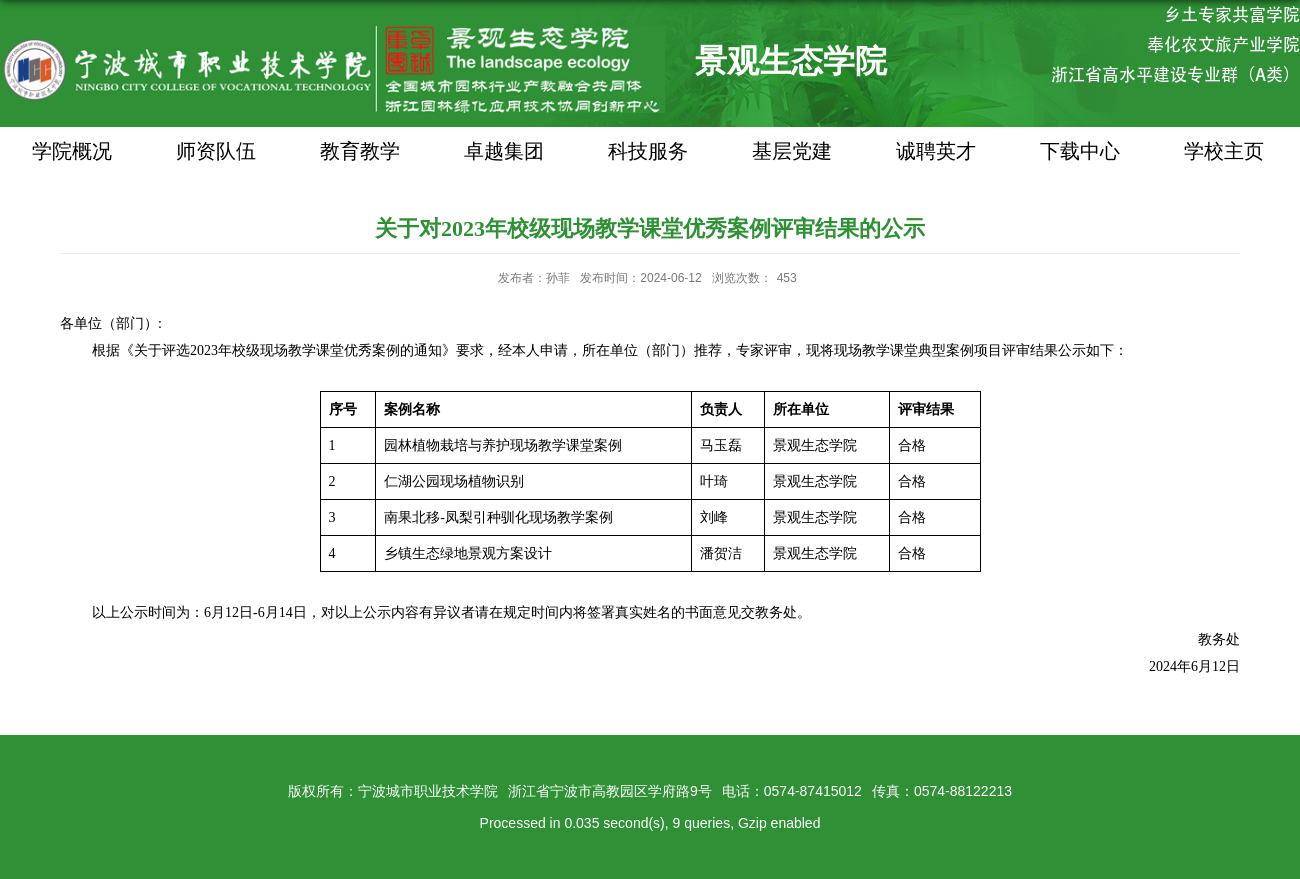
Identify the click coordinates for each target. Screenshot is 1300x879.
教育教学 (360, 151)
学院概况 (72, 151)
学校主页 (1224, 151)
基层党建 (792, 151)
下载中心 (1080, 151)
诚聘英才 (936, 151)
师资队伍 (216, 151)
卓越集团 (504, 151)
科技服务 (648, 151)
